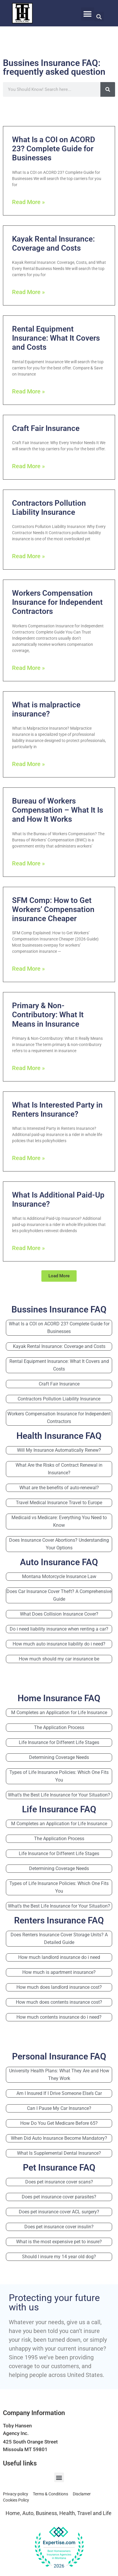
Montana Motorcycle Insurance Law (59, 1576)
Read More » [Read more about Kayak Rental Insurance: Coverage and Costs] (28, 292)
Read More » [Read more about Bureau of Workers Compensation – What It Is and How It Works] (28, 863)
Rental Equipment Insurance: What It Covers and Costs (56, 338)
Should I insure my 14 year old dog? (59, 2256)
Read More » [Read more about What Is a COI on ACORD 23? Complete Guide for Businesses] (28, 202)
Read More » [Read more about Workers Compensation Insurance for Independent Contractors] (28, 667)
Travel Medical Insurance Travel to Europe (59, 1502)
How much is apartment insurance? (59, 1972)
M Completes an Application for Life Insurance (59, 1712)
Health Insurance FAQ (59, 1436)
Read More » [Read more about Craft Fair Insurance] (28, 466)
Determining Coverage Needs (59, 1757)
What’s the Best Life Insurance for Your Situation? (59, 1795)
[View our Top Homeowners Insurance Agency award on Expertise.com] (59, 2547)
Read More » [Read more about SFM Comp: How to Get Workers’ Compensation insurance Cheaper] (28, 968)
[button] (87, 14)
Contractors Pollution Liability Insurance (49, 508)
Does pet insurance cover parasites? (59, 2197)
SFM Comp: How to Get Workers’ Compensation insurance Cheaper (53, 909)
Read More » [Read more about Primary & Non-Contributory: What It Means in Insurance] (28, 1068)
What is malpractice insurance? (46, 709)
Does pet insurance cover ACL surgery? (59, 2212)
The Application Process (59, 1727)
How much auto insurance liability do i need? (59, 1644)
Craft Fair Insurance (46, 428)
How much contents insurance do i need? (59, 2017)
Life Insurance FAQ (59, 1809)
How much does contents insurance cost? (59, 2002)
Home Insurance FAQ (59, 1698)
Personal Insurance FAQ (59, 2056)
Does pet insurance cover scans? (59, 2182)
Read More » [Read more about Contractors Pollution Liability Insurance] (28, 556)
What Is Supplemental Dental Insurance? (59, 2153)
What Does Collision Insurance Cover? (59, 1614)
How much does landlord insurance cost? (59, 1987)
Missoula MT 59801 (25, 2449)
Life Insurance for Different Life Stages (59, 1742)
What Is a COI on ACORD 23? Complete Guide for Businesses (53, 148)
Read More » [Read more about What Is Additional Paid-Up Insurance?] (28, 1248)
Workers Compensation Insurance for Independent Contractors (57, 602)
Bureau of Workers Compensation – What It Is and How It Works (57, 810)
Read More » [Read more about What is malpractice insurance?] (28, 763)
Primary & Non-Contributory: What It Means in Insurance (48, 1014)
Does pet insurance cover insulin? (59, 2226)
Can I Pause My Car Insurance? (59, 2108)
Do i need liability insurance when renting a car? (59, 1629)
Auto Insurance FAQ (59, 1562)
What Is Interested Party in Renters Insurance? (57, 1109)
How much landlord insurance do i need (59, 1957)
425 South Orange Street (30, 2442)
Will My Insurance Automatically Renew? (59, 1450)
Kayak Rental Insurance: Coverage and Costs (53, 243)
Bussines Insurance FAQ (59, 1309)
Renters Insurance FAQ (59, 1920)
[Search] (107, 89)
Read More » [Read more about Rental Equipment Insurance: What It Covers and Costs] (28, 391)
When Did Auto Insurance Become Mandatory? (59, 2138)
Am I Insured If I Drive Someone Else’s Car (59, 2093)
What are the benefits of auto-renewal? (59, 1487)
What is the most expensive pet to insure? (59, 2241)
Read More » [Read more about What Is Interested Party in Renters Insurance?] (28, 1158)
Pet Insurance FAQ (59, 2167)
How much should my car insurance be (59, 1659)
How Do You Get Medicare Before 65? (59, 2123)
